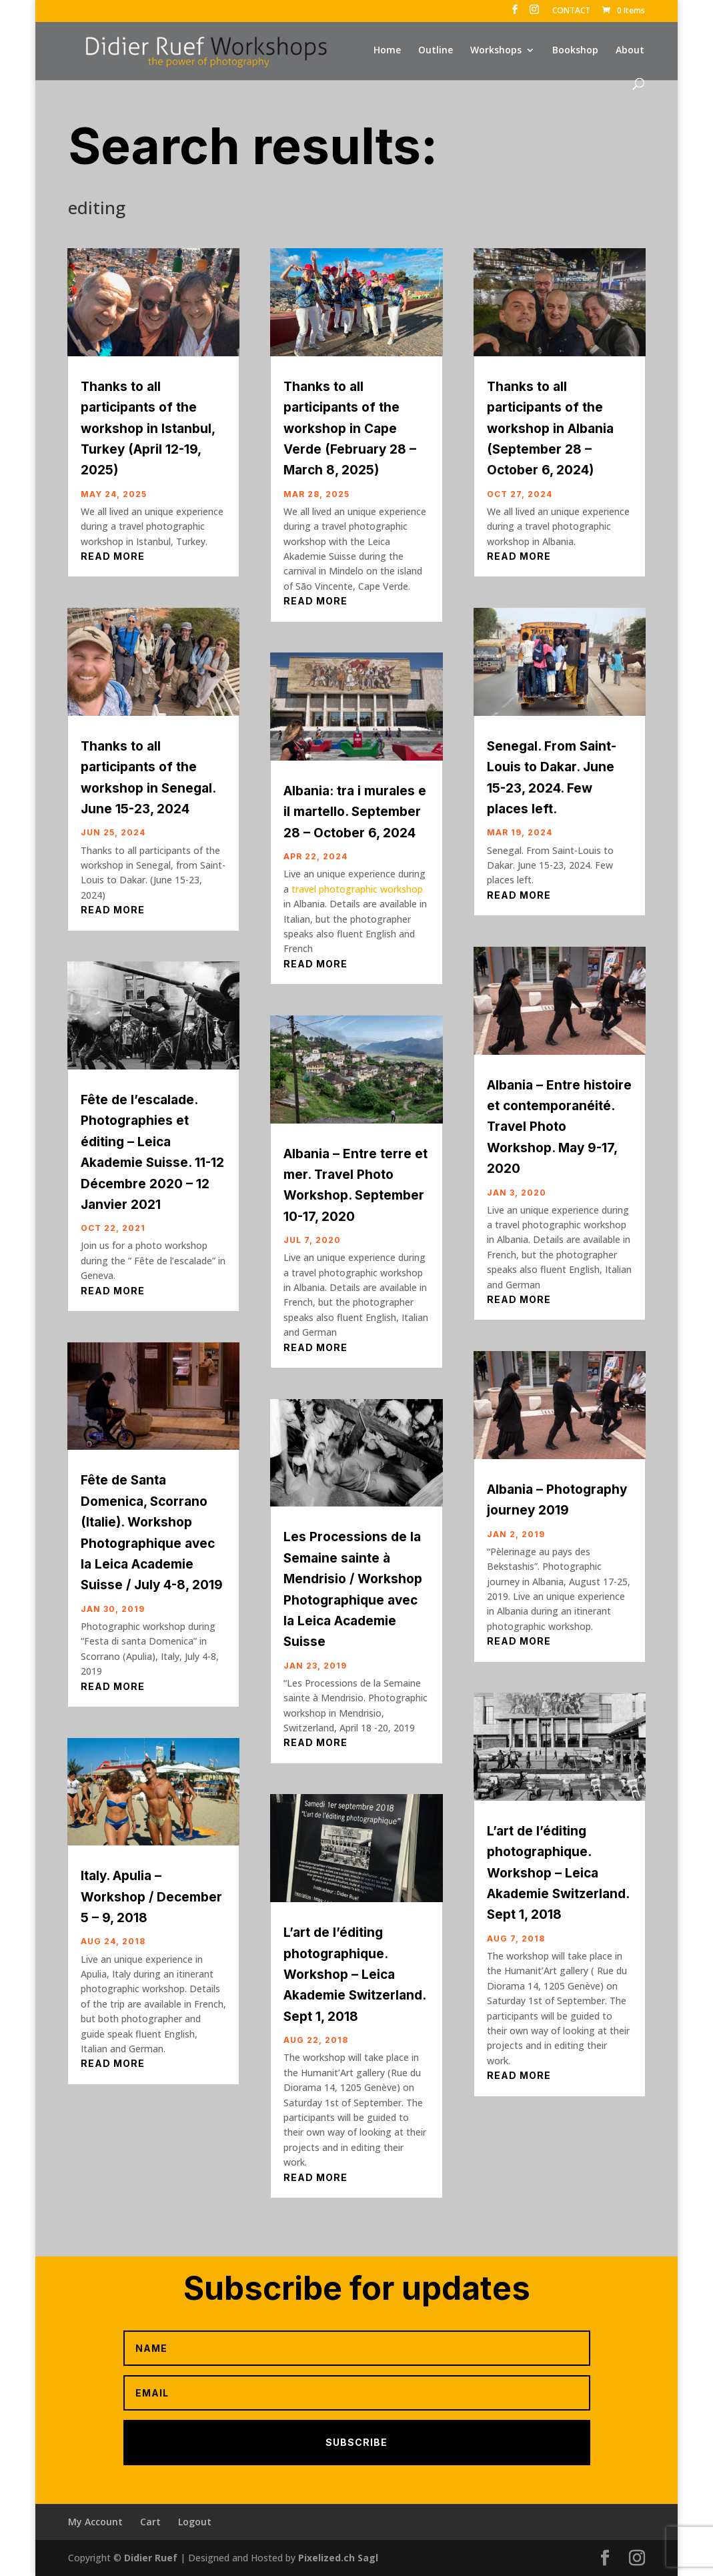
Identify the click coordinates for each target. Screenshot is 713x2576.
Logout (194, 2521)
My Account (95, 2521)
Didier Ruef (150, 2557)
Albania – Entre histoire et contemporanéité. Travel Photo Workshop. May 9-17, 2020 (559, 1127)
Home (387, 50)
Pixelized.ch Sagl (338, 2557)
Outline (435, 50)
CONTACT (571, 11)
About (630, 50)
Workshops (496, 50)
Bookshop (575, 50)
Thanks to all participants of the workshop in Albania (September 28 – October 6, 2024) (550, 428)
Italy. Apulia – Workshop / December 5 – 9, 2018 (151, 1896)
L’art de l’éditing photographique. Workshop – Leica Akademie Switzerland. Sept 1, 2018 (354, 1974)
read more (113, 556)
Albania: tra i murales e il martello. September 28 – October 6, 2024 (354, 812)
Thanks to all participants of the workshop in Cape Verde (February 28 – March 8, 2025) (349, 428)
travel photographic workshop (357, 889)
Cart (150, 2521)
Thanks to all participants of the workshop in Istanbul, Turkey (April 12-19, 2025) (148, 428)
